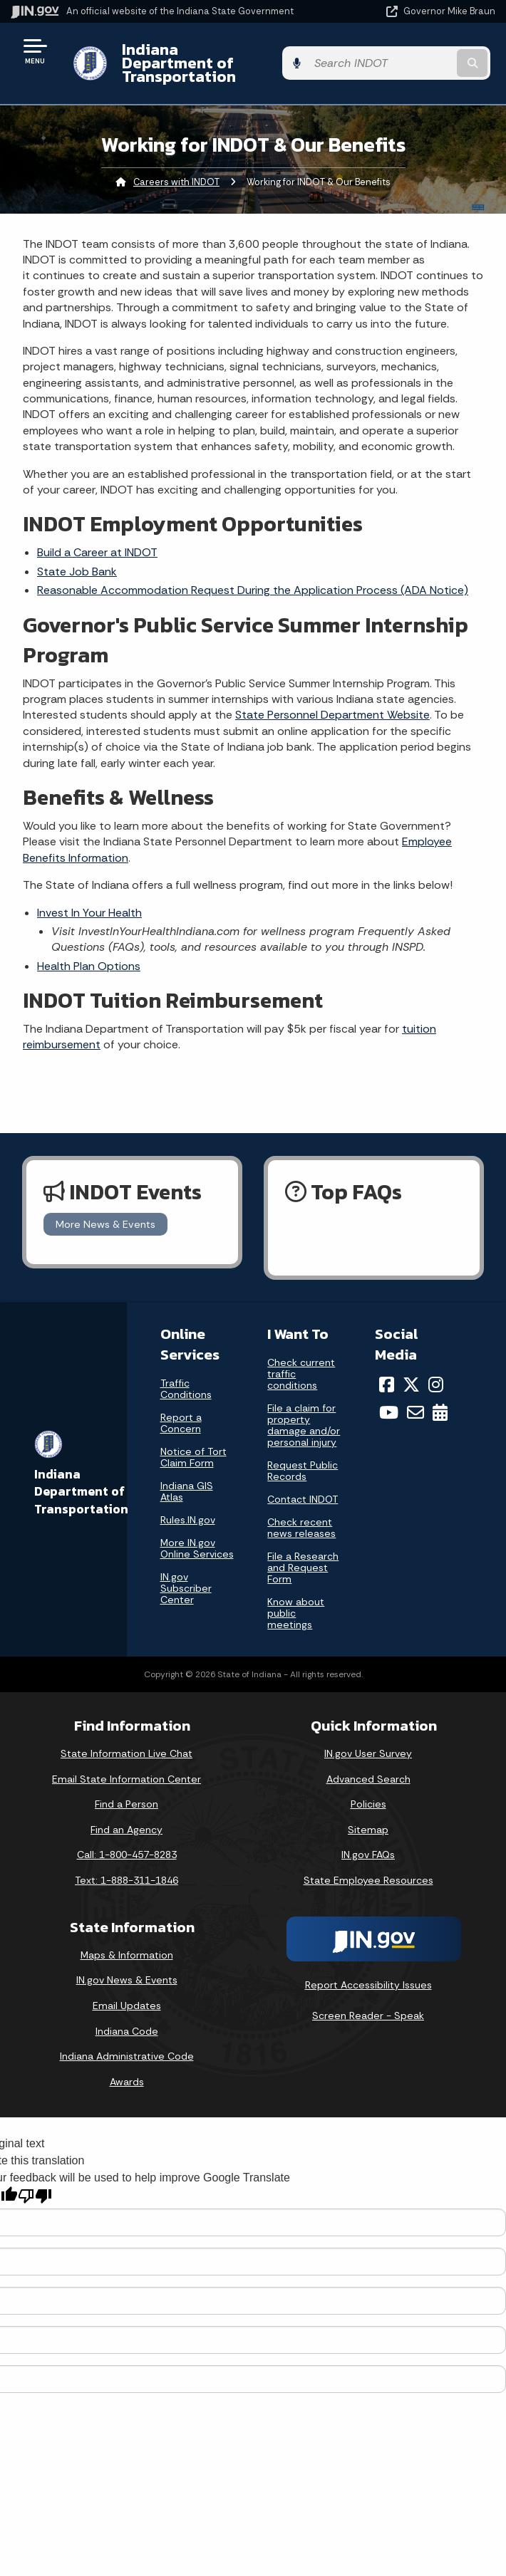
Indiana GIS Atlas (186, 1478)
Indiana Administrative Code (127, 2042)
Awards (127, 2068)
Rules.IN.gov (187, 1506)
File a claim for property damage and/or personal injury (303, 1411)
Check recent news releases (301, 1514)
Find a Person (126, 1790)
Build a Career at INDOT (97, 538)
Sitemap (368, 1816)
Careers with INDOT (176, 168)
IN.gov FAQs (368, 1841)
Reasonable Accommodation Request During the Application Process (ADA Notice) (252, 576)
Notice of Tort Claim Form (193, 1444)
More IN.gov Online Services (197, 1535)
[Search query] (425, 57)
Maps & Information (127, 1941)
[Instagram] (435, 1371)
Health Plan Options (88, 951)
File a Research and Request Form (303, 1554)
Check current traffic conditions (301, 1360)
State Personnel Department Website (332, 701)
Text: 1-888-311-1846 (126, 1866)
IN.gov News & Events (126, 1966)
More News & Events (105, 1210)
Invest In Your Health (89, 898)
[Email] (415, 1398)
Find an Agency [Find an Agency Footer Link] (126, 1816)
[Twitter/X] (411, 1371)
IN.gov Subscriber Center (186, 1574)
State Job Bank (77, 558)
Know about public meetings (295, 1599)
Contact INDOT (302, 1485)
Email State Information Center (126, 1764)
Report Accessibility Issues (368, 1970)
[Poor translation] (35, 2182)
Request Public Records (302, 1457)
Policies (368, 1790)
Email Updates (127, 1992)
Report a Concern (181, 1409)
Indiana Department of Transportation (201, 56)
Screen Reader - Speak (368, 2002)
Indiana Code (126, 2017)
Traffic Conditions (186, 1375)
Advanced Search (368, 1764)
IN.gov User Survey (368, 1739)
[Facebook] (386, 1371)
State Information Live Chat (126, 1739)
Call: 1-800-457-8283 (127, 1841)
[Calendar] (440, 1398)
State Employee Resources (368, 1866)
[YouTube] (388, 1398)
